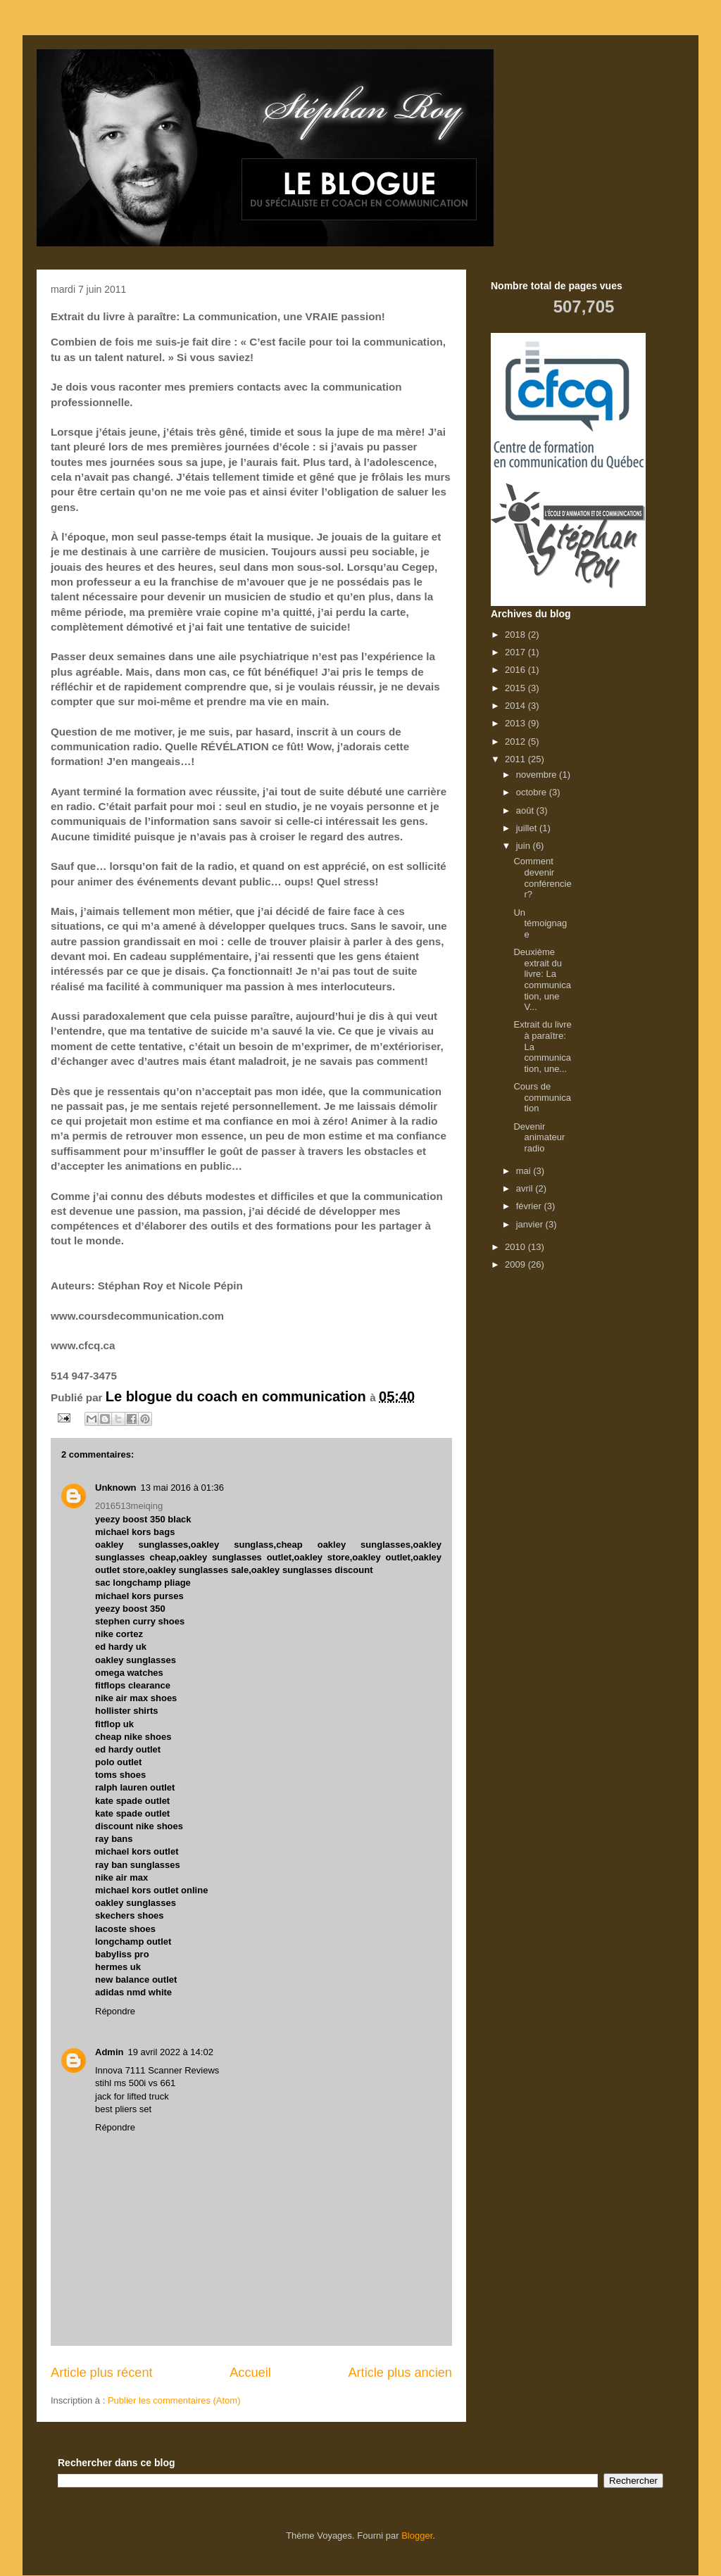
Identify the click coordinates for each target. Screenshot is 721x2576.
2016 (516, 669)
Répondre (115, 2011)
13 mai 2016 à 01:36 (183, 1487)
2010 (516, 1247)
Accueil (250, 2373)
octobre (532, 792)
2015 (516, 688)
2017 (516, 652)
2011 (516, 759)
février (530, 1206)
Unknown (116, 1487)
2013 (516, 723)
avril (525, 1188)
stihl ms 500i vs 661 (135, 2083)
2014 (516, 705)
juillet (527, 828)
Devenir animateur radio (539, 1137)
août (526, 810)
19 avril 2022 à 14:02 (170, 2052)
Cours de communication (541, 1097)
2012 (516, 741)
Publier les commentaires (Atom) (174, 2400)
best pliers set (123, 2109)
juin (524, 845)
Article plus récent (102, 2373)
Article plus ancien (400, 2373)
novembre (537, 774)
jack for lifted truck (132, 2096)
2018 (516, 634)
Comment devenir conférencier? (542, 877)
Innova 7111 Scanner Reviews (157, 2070)
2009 (516, 1264)
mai (525, 1171)
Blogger (416, 2535)
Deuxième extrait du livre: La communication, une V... (541, 979)
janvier (531, 1224)
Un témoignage (540, 923)
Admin (109, 2052)
